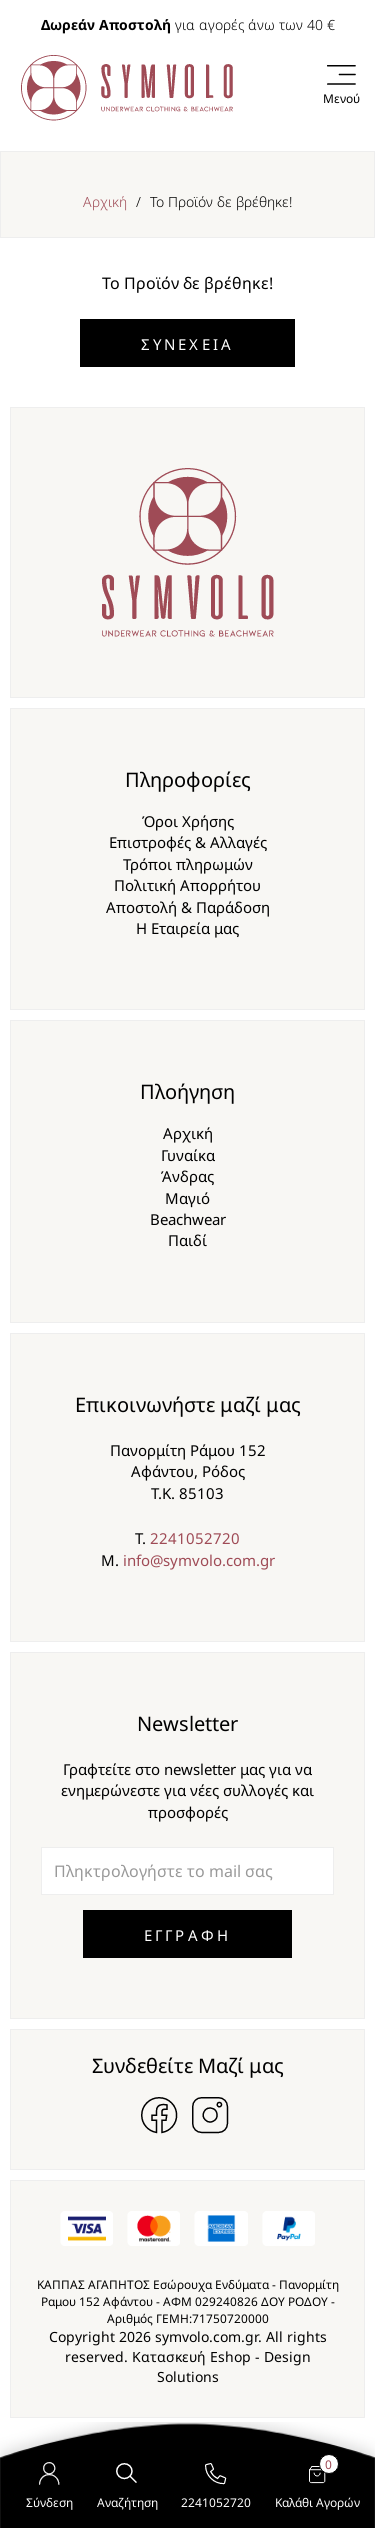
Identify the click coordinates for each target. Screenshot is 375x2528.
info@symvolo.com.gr (199, 1560)
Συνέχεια (187, 344)
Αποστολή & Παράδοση (188, 907)
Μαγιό (187, 1198)
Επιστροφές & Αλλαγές (188, 842)
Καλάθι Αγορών (317, 2488)
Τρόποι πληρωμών (188, 864)
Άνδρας (187, 1176)
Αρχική (105, 201)
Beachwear (188, 1219)
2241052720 (195, 1538)
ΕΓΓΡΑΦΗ (187, 1935)
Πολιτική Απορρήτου (187, 885)
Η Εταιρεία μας (187, 928)
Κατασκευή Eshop (191, 2356)
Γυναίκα (188, 1155)
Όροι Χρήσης (188, 821)
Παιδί (187, 1240)
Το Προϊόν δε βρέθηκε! (221, 201)
